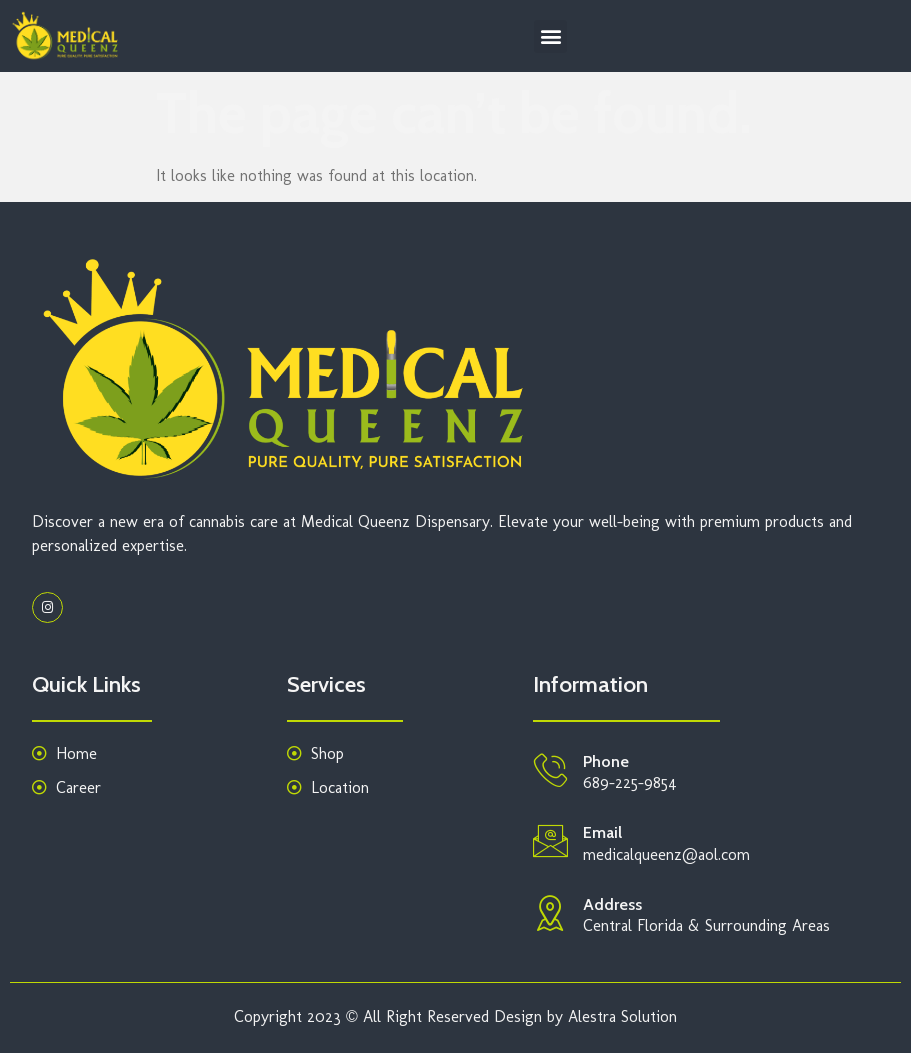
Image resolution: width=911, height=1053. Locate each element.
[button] (550, 36)
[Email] (550, 840)
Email (602, 832)
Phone (606, 761)
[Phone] (550, 769)
